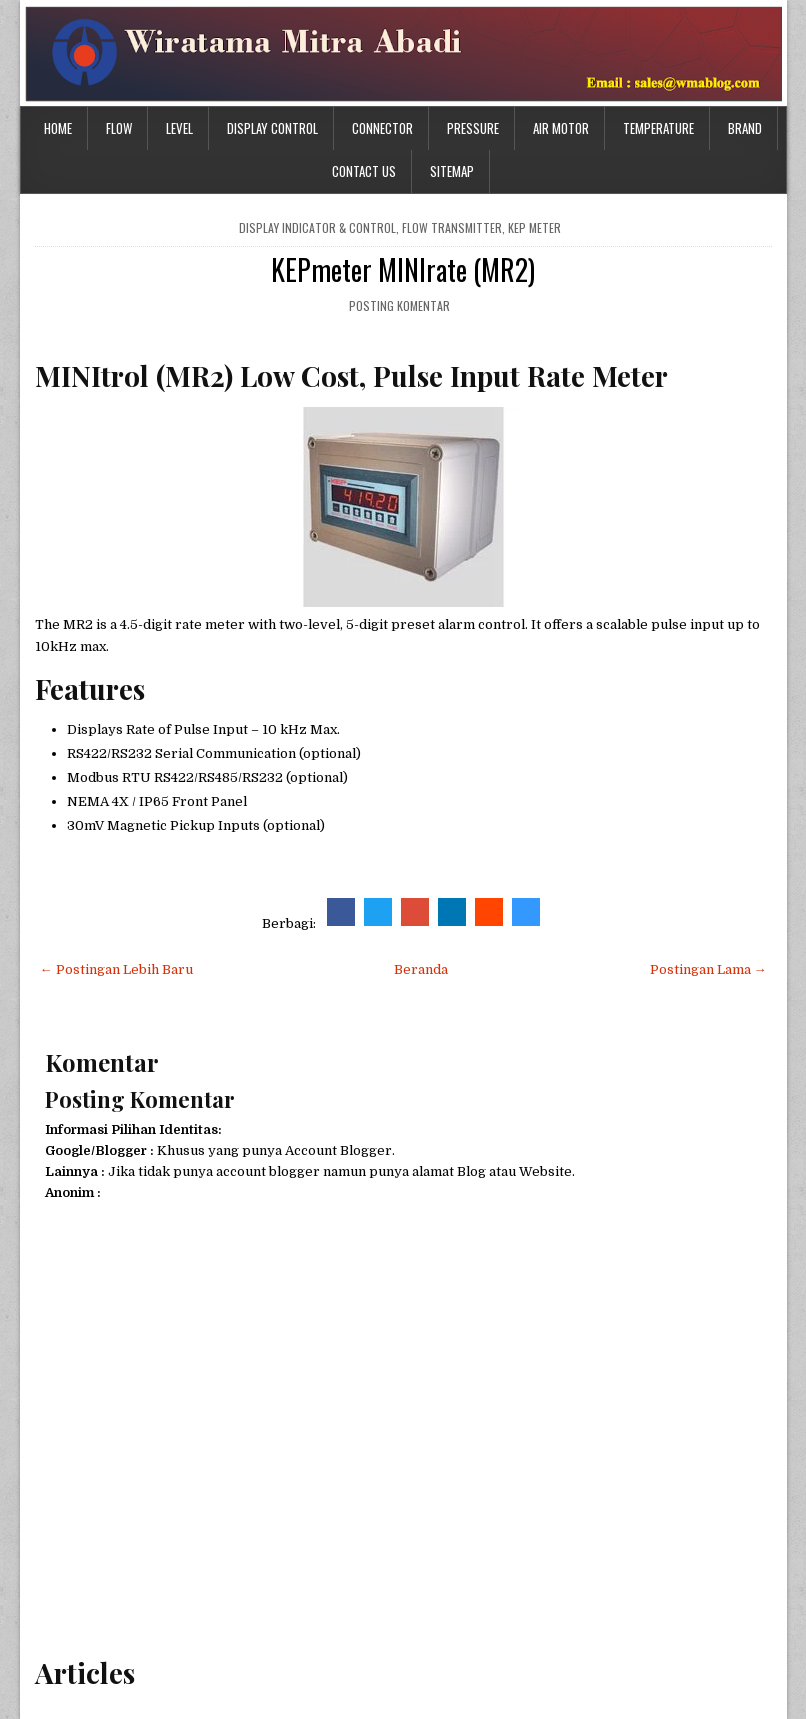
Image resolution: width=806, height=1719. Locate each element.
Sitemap (452, 171)
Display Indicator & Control (317, 227)
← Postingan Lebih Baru (116, 969)
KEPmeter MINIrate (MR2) (403, 269)
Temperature (658, 128)
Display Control (272, 128)
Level (179, 128)
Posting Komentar (399, 305)
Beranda (421, 969)
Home (58, 128)
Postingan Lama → (708, 969)
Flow (119, 128)
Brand (745, 128)
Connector (382, 128)
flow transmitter (452, 227)
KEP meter (534, 227)
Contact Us (364, 171)
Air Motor (561, 128)
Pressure (473, 128)
